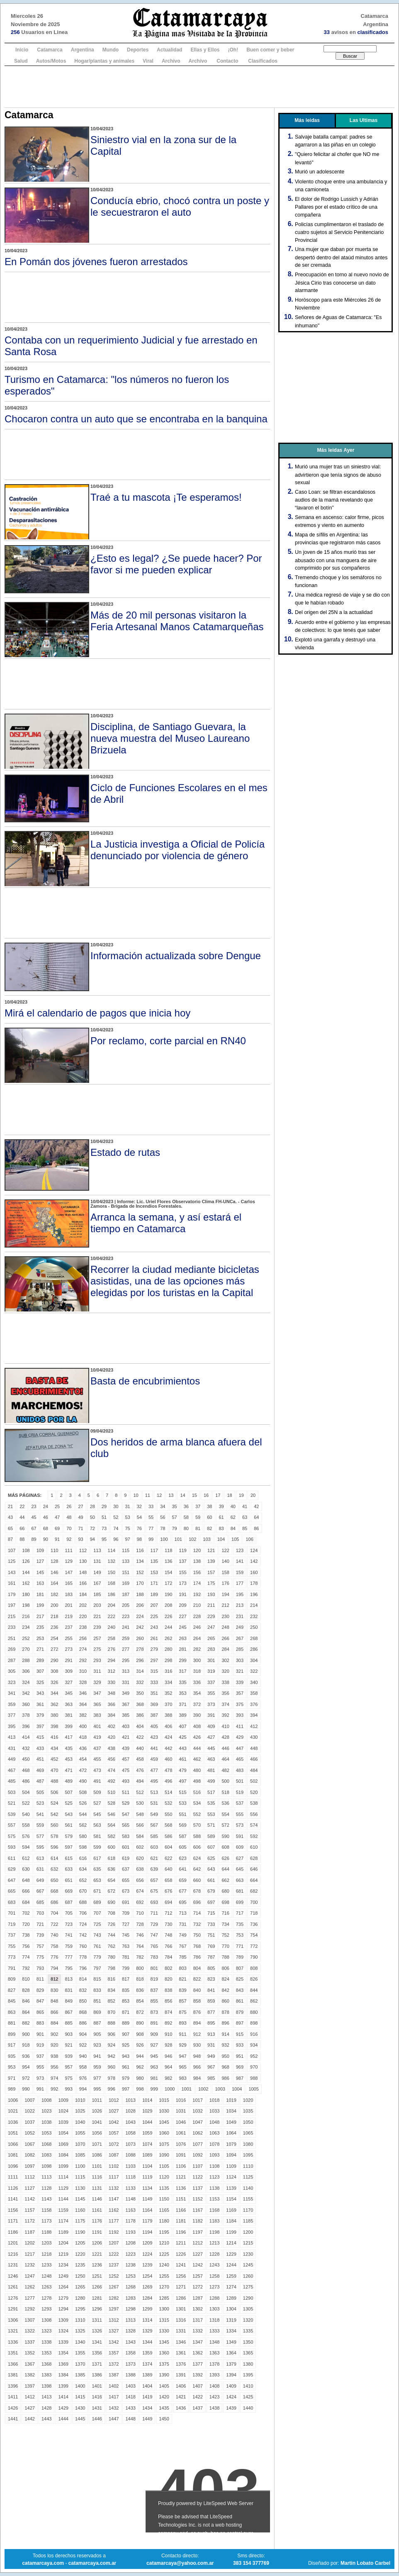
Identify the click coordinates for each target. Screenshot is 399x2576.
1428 (46, 2407)
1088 (130, 2154)
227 (182, 1616)
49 (80, 1517)
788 (225, 1957)
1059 (147, 2132)
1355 (80, 2352)
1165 (164, 2210)
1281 (97, 2298)
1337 (29, 2342)
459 (154, 1759)
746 (140, 1935)
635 (97, 1869)
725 (97, 1924)
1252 (114, 2276)
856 (168, 2000)
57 (174, 1517)
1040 (80, 2122)
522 (25, 1803)
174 (197, 1583)
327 (68, 1682)
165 (68, 1583)
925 (125, 2044)
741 (68, 1935)
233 (11, 1627)
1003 (220, 2088)
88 (21, 1539)
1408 (214, 2385)
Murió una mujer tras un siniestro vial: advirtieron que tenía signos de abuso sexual (338, 474)
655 (125, 1880)
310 (83, 1671)
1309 (63, 2320)
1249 (63, 2276)
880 (254, 2012)
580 (83, 1836)
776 (54, 1957)
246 (197, 1627)
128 (54, 1561)
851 (97, 2000)
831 (68, 1990)
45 (34, 1517)
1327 (114, 2330)
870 (111, 2012)
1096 (13, 2166)
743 (97, 1935)
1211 (181, 2242)
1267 (114, 2286)
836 (140, 1990)
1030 (164, 2110)
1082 (29, 2154)
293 (97, 1660)
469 (40, 1770)
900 (25, 2034)
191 (182, 1594)
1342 (114, 2342)
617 (97, 1858)
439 (125, 1748)
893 (182, 2022)
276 (111, 1649)
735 (239, 1924)
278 (140, 1649)
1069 (63, 2144)
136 (168, 1561)
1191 (97, 2232)
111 (68, 1550)
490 (83, 1781)
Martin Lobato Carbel (365, 2563)
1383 (46, 2374)
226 (168, 1616)
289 (40, 1660)
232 (254, 1616)
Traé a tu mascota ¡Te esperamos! (166, 497)
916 (254, 2034)
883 (40, 2022)
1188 (46, 2232)
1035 (248, 2110)
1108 (214, 2166)
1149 (147, 2198)
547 (125, 1814)
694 (168, 1902)
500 (225, 1781)
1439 (231, 2407)
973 (40, 2078)
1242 (197, 2264)
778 (83, 1957)
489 (68, 1781)
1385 (80, 2374)
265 (211, 1638)
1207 (114, 2242)
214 (254, 1605)
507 (68, 1792)
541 (40, 1814)
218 (54, 1616)
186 (111, 1594)
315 (154, 1671)
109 (40, 1550)
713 (182, 1913)
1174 (63, 2220)
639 (154, 1869)
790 (254, 1957)
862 (254, 2000)
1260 (248, 2276)
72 (92, 1528)
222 (111, 1616)
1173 (46, 2220)
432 (25, 1748)
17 (217, 1495)
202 (83, 1605)
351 (154, 1693)
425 (182, 1737)
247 (211, 1627)
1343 (130, 2342)
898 (254, 2022)
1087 (114, 2154)
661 (211, 1880)
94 (92, 1539)
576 (25, 1836)
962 (140, 2066)
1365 (248, 2352)
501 (239, 1781)
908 (140, 2034)
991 (40, 2088)
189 (154, 1594)
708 (111, 1913)
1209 (147, 2242)
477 (154, 1770)
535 (211, 1803)
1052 (29, 2132)
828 (25, 1990)
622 (168, 1858)
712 (168, 1913)
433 (40, 1748)
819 (154, 1978)
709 (125, 1913)
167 (97, 1583)
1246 (13, 2276)
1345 (164, 2342)
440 (140, 1748)
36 (186, 1506)
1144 (63, 2198)
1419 (147, 2396)
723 (68, 1924)
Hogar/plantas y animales (104, 61)
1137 (197, 2188)
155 (182, 1572)
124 (254, 1550)
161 (11, 1583)
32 (139, 1506)
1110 (248, 2166)
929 (182, 2044)
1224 (147, 2254)
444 (197, 1748)
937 (40, 2056)
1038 (46, 2122)
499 (211, 1781)
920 (54, 2044)
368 (140, 1704)
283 (211, 1649)
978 (111, 2078)
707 (97, 1913)
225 (154, 1616)
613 (40, 1858)
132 (111, 1561)
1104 (147, 2166)
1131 (97, 2188)
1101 (97, 2166)
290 (54, 1660)
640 (168, 1869)
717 (239, 1913)
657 (154, 1880)
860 (225, 2000)
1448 (130, 2418)
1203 (46, 2242)
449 (11, 1759)
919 (40, 2044)
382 (83, 1715)
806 (225, 1968)
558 (25, 1825)
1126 (13, 2188)
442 (168, 1748)
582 (111, 1836)
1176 (97, 2220)
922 (83, 2044)
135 (154, 1561)
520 (254, 1792)
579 (68, 1836)
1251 (97, 2276)
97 (127, 1539)
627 (239, 1858)
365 (97, 1704)
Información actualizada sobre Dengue (175, 955)
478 (168, 1770)
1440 (248, 2407)
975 (68, 2078)
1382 (29, 2374)
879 (239, 2012)
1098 (46, 2166)
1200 (248, 2232)
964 (168, 2066)
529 (125, 1803)
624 (197, 1858)
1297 (114, 2308)
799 (125, 1968)
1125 (248, 2176)
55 (150, 1517)
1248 (46, 2276)
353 (182, 1693)
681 (239, 1891)
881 (11, 2022)
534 (197, 1803)
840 (197, 1990)
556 (254, 1814)
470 (54, 1770)
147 (68, 1572)
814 (83, 1978)
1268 (130, 2286)
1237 (114, 2264)
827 (11, 1990)
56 (162, 1517)
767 (182, 1946)
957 (68, 2066)
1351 (13, 2352)
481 (211, 1770)
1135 (164, 2188)
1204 (63, 2242)
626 (225, 1858)
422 (140, 1737)
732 (197, 1924)
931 (211, 2044)
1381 (13, 2374)
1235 (80, 2264)
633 (68, 1869)
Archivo (171, 61)
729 (154, 1924)
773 (11, 1957)
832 (83, 1990)
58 (186, 1517)
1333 (214, 2330)
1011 (97, 2100)
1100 (80, 2166)
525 (68, 1803)
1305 (248, 2308)
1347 (197, 2342)
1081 (13, 2154)
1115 (80, 2176)
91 (57, 1539)
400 (83, 1726)
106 (249, 1539)
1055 (80, 2132)
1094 (231, 2154)
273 (68, 1649)
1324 (63, 2330)
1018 (214, 2100)
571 (211, 1825)
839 (182, 1990)
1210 (164, 2242)
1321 (13, 2330)
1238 (130, 2264)
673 (125, 1891)
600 (111, 1847)
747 (154, 1935)
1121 (181, 2176)
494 (140, 1781)
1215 (248, 2242)
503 (11, 1792)
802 (168, 1968)
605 (182, 1847)
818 (140, 1978)
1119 (147, 2176)
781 (125, 1957)
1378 (214, 2364)
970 (254, 2066)
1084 (63, 2154)
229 (211, 1616)
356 (225, 1693)
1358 (130, 2352)
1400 (80, 2385)
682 (254, 1891)
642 (197, 1869)
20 (253, 1495)
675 (154, 1891)
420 (111, 1737)
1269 (147, 2286)
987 (239, 2078)
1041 (97, 2122)
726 (111, 1924)
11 (147, 1495)
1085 (80, 2154)
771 (239, 1946)
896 (225, 2022)
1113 (46, 2176)
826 (254, 1978)
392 (225, 1715)
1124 (231, 2176)
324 (25, 1682)
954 (25, 2066)
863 (11, 2012)
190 (168, 1594)
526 (83, 1803)
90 (45, 1539)
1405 (164, 2385)
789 (239, 1957)
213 (239, 1605)
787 (211, 1957)
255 (68, 1638)
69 (57, 1528)
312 (111, 1671)
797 (97, 1968)
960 (111, 2066)
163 (40, 1583)
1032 (197, 2110)
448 (254, 1748)
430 (254, 1737)
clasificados (373, 32)
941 (97, 2056)
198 (25, 1605)
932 (225, 2044)
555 (239, 1814)
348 (111, 1693)
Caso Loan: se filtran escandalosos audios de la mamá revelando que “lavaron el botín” (335, 500)
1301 (181, 2308)
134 (140, 1561)
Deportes (137, 50)
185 (97, 1594)
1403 (130, 2385)
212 (225, 1605)
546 (111, 1814)
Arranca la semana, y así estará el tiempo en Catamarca (165, 1222)
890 (140, 2022)
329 (97, 1682)
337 (211, 1682)
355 (211, 1693)
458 (140, 1759)
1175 (80, 2220)
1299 (147, 2308)
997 (125, 2088)
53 (127, 1517)
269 (11, 1649)
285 (239, 1649)
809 (11, 1978)
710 (140, 1913)
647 (11, 1880)
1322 (29, 2330)
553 (211, 1814)
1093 (214, 2154)
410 (225, 1726)
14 (182, 1495)
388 (168, 1715)
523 (40, 1803)
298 (168, 1660)
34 (162, 1506)
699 (239, 1902)
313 (125, 1671)
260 (140, 1638)
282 (197, 1649)
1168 (214, 2210)
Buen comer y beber (270, 50)
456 (111, 1759)
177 (239, 1583)
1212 (197, 2242)
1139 (231, 2188)
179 (11, 1594)
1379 (231, 2364)
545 (97, 1814)
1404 (147, 2385)
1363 (214, 2352)
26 (68, 1506)
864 (25, 2012)
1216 (13, 2254)
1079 (231, 2144)
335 (182, 1682)
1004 (237, 2088)
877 (211, 2012)
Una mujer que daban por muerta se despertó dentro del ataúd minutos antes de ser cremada (341, 257)
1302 (197, 2308)
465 (239, 1759)
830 (54, 1990)
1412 (29, 2396)
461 (182, 1759)
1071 (97, 2144)
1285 (164, 2298)
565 (125, 1825)
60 (209, 1517)
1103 (130, 2166)
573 (239, 1825)
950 (225, 2056)
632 (54, 1869)
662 (225, 1880)
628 (254, 1858)
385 (125, 1715)
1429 (63, 2407)
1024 (63, 2110)
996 (111, 2088)
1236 (97, 2264)
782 (140, 1957)
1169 (231, 2210)
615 (68, 1858)
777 (68, 1957)
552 (197, 1814)
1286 (181, 2298)
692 (140, 1902)
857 (182, 2000)
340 (254, 1682)
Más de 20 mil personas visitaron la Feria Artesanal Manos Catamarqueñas (177, 620)
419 (97, 1737)
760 (83, 1946)
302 (225, 1660)
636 (111, 1869)
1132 (114, 2188)
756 (25, 1946)
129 (68, 1561)
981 (154, 2078)
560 (54, 1825)
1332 (197, 2330)
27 (80, 1506)
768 (197, 1946)
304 (254, 1660)
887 (97, 2022)
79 (174, 1528)
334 (168, 1682)
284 (225, 1649)
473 (97, 1770)
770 (225, 1946)
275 (97, 1649)
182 (54, 1594)
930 (197, 2044)
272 (54, 1649)
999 (154, 2088)
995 (97, 2088)
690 (111, 1902)
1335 (248, 2330)
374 (225, 1704)
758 (54, 1946)
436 (83, 1748)
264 (197, 1638)
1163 (130, 2210)
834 (111, 1990)
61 (221, 1517)
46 (45, 1517)
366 (111, 1704)
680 (225, 1891)
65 (10, 1528)
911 (182, 2034)
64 (256, 1517)
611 (11, 1858)
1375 (164, 2364)
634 (83, 1869)
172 (168, 1583)
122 (225, 1550)
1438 (214, 2407)
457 (125, 1759)
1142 (29, 2198)
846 (25, 2000)
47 (57, 1517)
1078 (214, 2144)
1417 (114, 2396)
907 (125, 2034)
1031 (181, 2110)
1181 (181, 2220)
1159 (63, 2210)
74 (115, 1528)
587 (182, 1836)
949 (211, 2056)
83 (221, 1528)
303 (239, 1660)
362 (54, 1704)
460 (168, 1759)
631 (40, 1869)
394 (254, 1715)
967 (211, 2066)
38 (209, 1506)
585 (154, 1836)
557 (11, 1825)
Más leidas (307, 120)
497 (182, 1781)
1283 (130, 2298)
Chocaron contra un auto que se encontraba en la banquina (136, 418)
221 (97, 1616)
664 (254, 1880)
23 (34, 1506)
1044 (147, 2122)
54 (139, 1517)
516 (197, 1792)
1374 (147, 2364)
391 (211, 1715)
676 (168, 1891)
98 (139, 1539)
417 (68, 1737)
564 (111, 1825)
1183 (214, 2220)
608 (225, 1847)
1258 (214, 2276)
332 (140, 1682)
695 (182, 1902)
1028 (130, 2110)
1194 (147, 2232)
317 (182, 1671)
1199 (231, 2232)
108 (25, 1550)
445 (211, 1748)
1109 (231, 2166)
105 (235, 1539)
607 (211, 1847)
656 (140, 1880)
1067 (29, 2144)
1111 (13, 2176)
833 (97, 1990)
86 (256, 1528)
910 (168, 2034)
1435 (164, 2407)
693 (154, 1902)
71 (80, 1528)
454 (83, 1759)
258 (111, 1638)
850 (83, 2000)
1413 (46, 2396)
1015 (164, 2100)
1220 (80, 2254)
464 (225, 1759)
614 (54, 1858)
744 (111, 1935)
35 (174, 1506)
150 (111, 1572)
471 (68, 1770)
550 (168, 1814)
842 (225, 1990)
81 (197, 1528)
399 (68, 1726)
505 (40, 1792)
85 (244, 1528)
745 (125, 1935)
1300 (164, 2308)
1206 (97, 2242)
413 (11, 1737)
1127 (29, 2188)
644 (225, 1869)
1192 (114, 2232)
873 (154, 2012)
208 (168, 1605)
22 (21, 1506)
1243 (214, 2264)
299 (182, 1660)
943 (125, 2056)
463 (211, 1759)
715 (211, 1913)
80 (186, 1528)
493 (125, 1781)
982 (168, 2078)
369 (154, 1704)
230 (225, 1616)
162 (25, 1583)
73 (104, 1528)
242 (140, 1627)
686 (54, 1902)
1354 (63, 2352)
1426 (13, 2407)
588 (197, 1836)
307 (40, 1671)
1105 (164, 2166)
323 (11, 1682)
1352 (29, 2352)
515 (182, 1792)
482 (225, 1770)
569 (182, 1825)
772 (254, 1946)
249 (239, 1627)
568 (168, 1825)
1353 (46, 2352)
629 (11, 1869)
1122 (197, 2176)
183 (68, 1594)
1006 (13, 2100)
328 (83, 1682)
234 (25, 1627)
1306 (13, 2320)
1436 (181, 2407)
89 (34, 1539)
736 (254, 1924)
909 (154, 2034)
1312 (114, 2320)
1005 (253, 2088)
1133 (130, 2188)
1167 (197, 2210)
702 (25, 1913)
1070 (80, 2144)
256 (83, 1638)
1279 (63, 2298)
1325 (80, 2330)
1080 (248, 2144)
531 (154, 1803)
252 (25, 1638)
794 (54, 1968)
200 (54, 1605)
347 (97, 1693)
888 (111, 2022)
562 (83, 1825)
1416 (97, 2396)
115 (125, 1550)
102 (192, 1539)
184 (83, 1594)
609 (239, 1847)
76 (139, 1528)
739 (40, 1935)
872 (140, 2012)
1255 (164, 2276)
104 (221, 1539)
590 (225, 1836)
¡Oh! (233, 50)
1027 (114, 2110)
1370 (80, 2364)
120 (197, 1550)
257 (97, 1638)
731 (182, 1924)
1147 (114, 2198)
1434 (147, 2407)
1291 (13, 2308)
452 (54, 1759)
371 (182, 1704)
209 (182, 1605)
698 (225, 1902)
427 (211, 1737)
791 (11, 1968)
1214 (231, 2242)
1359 (147, 2352)
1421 (181, 2396)
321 (239, 1671)
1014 (147, 2100)
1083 (46, 2154)
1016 (181, 2100)
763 (125, 1946)
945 (154, 2056)
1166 (181, 2210)
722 (54, 1924)
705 (68, 1913)
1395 (248, 2374)
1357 (114, 2352)
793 (40, 1968)
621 (154, 1858)
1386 (97, 2374)
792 (25, 1968)
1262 (29, 2286)
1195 (164, 2232)
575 (11, 1836)
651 (68, 1880)
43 (10, 1517)
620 (140, 1858)
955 (40, 2066)
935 (11, 2056)
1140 (248, 2188)
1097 (29, 2166)
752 (225, 1935)
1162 (114, 2210)
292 (83, 1660)
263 (182, 1638)
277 (125, 1649)
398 (54, 1726)
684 (25, 1902)
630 (25, 1869)
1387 (114, 2374)
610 (254, 1847)
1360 (164, 2352)
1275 (248, 2286)
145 (40, 1572)
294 (111, 1660)
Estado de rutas (125, 1152)
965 (182, 2066)
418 (83, 1737)
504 (25, 1792)
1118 (130, 2176)
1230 (248, 2254)
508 (83, 1792)
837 (154, 1990)
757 (40, 1946)
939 (68, 2056)
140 (225, 1561)
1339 (63, 2342)
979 (125, 2078)
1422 (197, 2396)
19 (241, 1495)
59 (197, 1517)
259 (125, 1638)
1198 (214, 2232)
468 (25, 1770)
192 (197, 1594)
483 (239, 1770)
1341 (97, 2342)
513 (154, 1792)
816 (111, 1978)
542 (54, 1814)
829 (40, 1990)
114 (111, 1550)
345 (68, 1693)
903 (68, 2034)
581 (97, 1836)
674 (140, 1891)
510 (111, 1792)
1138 (214, 2188)
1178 (130, 2220)
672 (111, 1891)
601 (125, 1847)
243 (154, 1627)
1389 (147, 2374)
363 (68, 1704)
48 (68, 1517)
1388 (130, 2374)
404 (140, 1726)
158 (225, 1572)
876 (197, 2012)
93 (80, 1539)
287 (11, 1660)
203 (97, 1605)
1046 (181, 2122)
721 (40, 1924)
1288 (214, 2298)
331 (125, 1682)
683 (11, 1902)
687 (68, 1902)
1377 (197, 2364)
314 (140, 1671)
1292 (29, 2308)
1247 (29, 2276)
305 (11, 1671)
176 (225, 1583)
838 (168, 1990)
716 (225, 1913)
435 (68, 1748)
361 (40, 1704)
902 (54, 2034)
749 (182, 1935)
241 (125, 1627)
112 (83, 1550)
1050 (248, 2122)
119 (182, 1550)
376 (254, 1704)
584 (140, 1836)
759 (68, 1946)
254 (54, 1638)
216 (25, 1616)
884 (54, 2022)
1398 (46, 2385)
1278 (46, 2298)
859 (211, 2000)
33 (150, 1506)
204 (111, 1605)
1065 (248, 2132)
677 (182, 1891)
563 (97, 1825)
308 (54, 1671)
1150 (164, 2198)
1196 (181, 2232)
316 (168, 1671)
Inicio (21, 50)
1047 (197, 2122)
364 (83, 1704)
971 (11, 2078)
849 (68, 2000)
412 (254, 1726)
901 (40, 2034)
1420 (164, 2396)
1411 (13, 2396)
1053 (46, 2132)
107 (11, 1550)
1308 (46, 2320)
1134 (147, 2188)
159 (239, 1572)
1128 (46, 2188)
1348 (214, 2342)
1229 (231, 2254)
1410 (248, 2385)
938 (54, 2056)
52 (115, 1517)
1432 (114, 2407)
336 (197, 1682)
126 (25, 1561)
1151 (181, 2198)
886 (83, 2022)
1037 (29, 2122)
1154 (231, 2198)
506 (54, 1792)
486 (25, 1781)
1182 (197, 2220)
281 (182, 1649)
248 (225, 1627)
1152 (197, 2198)
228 (197, 1616)
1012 (114, 2100)
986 (225, 2078)
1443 (46, 2418)
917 (11, 2044)
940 (83, 2056)
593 (11, 1847)
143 (11, 1572)
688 (83, 1902)
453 (68, 1759)
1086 (97, 2154)
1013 (130, 2100)
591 (239, 1836)
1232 (29, 2264)
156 (197, 1572)
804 (197, 1968)
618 (111, 1858)
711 (154, 1913)
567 (154, 1825)
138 (197, 1561)
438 (111, 1748)
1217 (29, 2254)
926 (140, 2044)
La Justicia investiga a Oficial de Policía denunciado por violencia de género (177, 849)
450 (25, 1759)
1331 (181, 2330)
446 (225, 1748)
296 (140, 1660)
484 (254, 1770)
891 (154, 2022)
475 (125, 1770)
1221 (97, 2254)
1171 (13, 2220)
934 (254, 2044)
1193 (130, 2232)
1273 (214, 2286)
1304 (231, 2308)
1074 (147, 2144)
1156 (13, 2210)
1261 (13, 2286)
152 (140, 1572)
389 (182, 1715)
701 (11, 1913)
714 (197, 1913)
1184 (231, 2220)
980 (140, 2078)
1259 (231, 2276)
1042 (114, 2122)
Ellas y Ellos (204, 50)
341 (11, 1693)
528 (111, 1803)
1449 (147, 2418)
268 (254, 1638)
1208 (130, 2242)
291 (68, 1660)
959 (97, 2066)
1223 (130, 2254)
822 (197, 1978)
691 (125, 1902)
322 (254, 1671)
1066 (13, 2144)
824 (225, 1978)
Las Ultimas (363, 120)
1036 (13, 2122)
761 (97, 1946)
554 (225, 1814)
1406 (181, 2385)
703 (40, 1913)
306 (25, 1671)
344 (54, 1693)
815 (97, 1978)
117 (154, 1550)
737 (11, 1935)
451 (40, 1759)
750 (197, 1935)
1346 (181, 2342)
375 (239, 1704)
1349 (231, 2342)
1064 (231, 2132)
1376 (181, 2364)
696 (197, 1902)
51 (104, 1517)
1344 (147, 2342)
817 (125, 1978)
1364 (231, 2352)
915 (239, 2034)
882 (25, 2022)
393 (239, 1715)
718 (254, 1913)
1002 (203, 2088)
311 (97, 1671)
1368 (46, 2364)
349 (125, 1693)
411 (239, 1726)
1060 (164, 2132)
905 (97, 2034)
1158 (46, 2210)
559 (40, 1825)
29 (104, 1506)
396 (25, 1726)
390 (197, 1715)
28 (92, 1506)
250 (254, 1627)
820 (168, 1978)
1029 (147, 2110)
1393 (214, 2374)
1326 (97, 2330)
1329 (147, 2330)
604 (168, 1847)
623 (182, 1858)
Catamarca (49, 50)
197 (11, 1605)
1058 (130, 2132)
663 (239, 1880)
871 (125, 2012)
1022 (29, 2110)
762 (111, 1946)
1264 (63, 2286)
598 (83, 1847)
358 (254, 1693)
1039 (63, 2122)
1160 (80, 2210)
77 (150, 1528)
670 (83, 1891)
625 (211, 1858)
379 (40, 1715)
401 (97, 1726)
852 (111, 2000)
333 (154, 1682)
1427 (29, 2407)
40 (233, 1506)
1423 (214, 2396)
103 (206, 1539)
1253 (130, 2276)
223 (125, 1616)
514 (168, 1792)
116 (140, 1550)
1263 (46, 2286)
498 (197, 1781)
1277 (29, 2298)
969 (239, 2066)
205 (125, 1605)
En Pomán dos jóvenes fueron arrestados (96, 261)
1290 (248, 2298)
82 (209, 1528)
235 (40, 1627)
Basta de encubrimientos (145, 1381)
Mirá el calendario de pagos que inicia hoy (97, 1013)
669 (68, 1891)
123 (239, 1550)
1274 (231, 2286)
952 (254, 2056)
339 (239, 1682)
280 (168, 1649)
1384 (63, 2374)
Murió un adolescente (319, 172)
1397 (29, 2385)
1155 (248, 2198)
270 (25, 1649)
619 (125, 1858)
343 (40, 1693)
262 (168, 1638)
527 (97, 1803)
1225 (164, 2254)
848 (54, 2000)
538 (254, 1803)
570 (197, 1825)
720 (25, 1924)
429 (239, 1737)
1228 (214, 2254)
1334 (231, 2330)
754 (254, 1935)
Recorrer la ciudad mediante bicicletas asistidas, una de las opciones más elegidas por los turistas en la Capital (174, 1281)
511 (125, 1792)
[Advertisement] (199, 86)
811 (40, 1978)
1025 (80, 2110)
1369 (63, 2364)
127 (40, 1561)
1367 (29, 2364)
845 (11, 2000)
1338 (46, 2342)
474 (111, 1770)
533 (182, 1803)
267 (239, 1638)
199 (40, 1605)
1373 (130, 2364)
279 (154, 1649)
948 (197, 2056)
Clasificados (262, 61)
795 (68, 1968)
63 (244, 1517)
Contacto (227, 61)
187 (125, 1594)
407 (182, 1726)
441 (154, 1748)
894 (197, 2022)
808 (254, 1968)
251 (11, 1638)
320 (225, 1671)
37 (197, 1506)
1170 (248, 2210)
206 (140, 1605)
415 (40, 1737)
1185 (248, 2220)
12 (159, 1495)
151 (125, 1572)
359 (11, 1704)
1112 (29, 2176)
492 (111, 1781)
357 (239, 1693)
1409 (231, 2385)
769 (211, 1946)
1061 (181, 2132)
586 (168, 1836)
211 (211, 1605)
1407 (197, 2385)
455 (97, 1759)
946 (168, 2056)
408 (197, 1726)
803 (182, 1968)
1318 (214, 2320)
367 (125, 1704)
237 (68, 1627)
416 (54, 1737)
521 (11, 1803)
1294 (63, 2308)
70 (68, 1528)
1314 (147, 2320)
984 (197, 2078)
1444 (63, 2418)
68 (45, 1528)
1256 (181, 2276)
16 (206, 1495)
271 (40, 1649)
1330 (164, 2330)
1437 (197, 2407)
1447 (114, 2418)
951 (239, 2056)
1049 (231, 2122)
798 (111, 1968)
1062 (197, 2132)
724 (83, 1924)
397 (40, 1726)
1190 (80, 2232)
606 (197, 1847)
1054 (63, 2132)
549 (154, 1814)
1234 (63, 2264)
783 (154, 1957)
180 (25, 1594)
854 (140, 2000)
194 (225, 1594)
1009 (63, 2100)
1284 (147, 2298)
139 (211, 1561)
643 (211, 1869)
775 (40, 1957)
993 (68, 2088)
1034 (231, 2110)
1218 (46, 2254)
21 (10, 1506)
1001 (186, 2088)
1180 (164, 2220)
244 (168, 1627)
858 (197, 2000)
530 (140, 1803)
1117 (114, 2176)
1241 (181, 2264)
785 (182, 1957)
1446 (97, 2418)
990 (25, 2088)
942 (111, 2056)
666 (25, 1891)
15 (194, 1495)
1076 (181, 2144)
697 (211, 1902)
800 (140, 1968)
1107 (197, 2166)
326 (54, 1682)
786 (197, 1957)
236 (54, 1627)
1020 (248, 2100)
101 (178, 1539)
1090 (164, 2154)
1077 (197, 2144)
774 (25, 1957)
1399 (63, 2385)
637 (125, 1869)
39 (221, 1506)
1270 (164, 2286)
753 (239, 1935)
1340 (80, 2342)
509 (97, 1792)
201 (68, 1605)
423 (154, 1737)
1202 (29, 2242)
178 (254, 1583)
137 (182, 1561)
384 (111, 1715)
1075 (164, 2144)
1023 (46, 2110)
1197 (197, 2232)
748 (168, 1935)
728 (140, 1924)
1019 (231, 2100)
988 (254, 2078)
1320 (248, 2320)
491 (97, 1781)
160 (254, 1572)
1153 (214, 2198)
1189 (63, 2232)
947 (182, 2056)
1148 (130, 2198)
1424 (231, 2396)
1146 (97, 2198)
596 (54, 1847)
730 (168, 1924)
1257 (197, 2276)
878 (225, 2012)
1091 (181, 2154)
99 (150, 1539)
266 (225, 1638)
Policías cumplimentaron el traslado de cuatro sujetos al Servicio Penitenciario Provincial (339, 232)
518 (225, 1792)
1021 (13, 2110)
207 (154, 1605)
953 (11, 2066)
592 (254, 1836)
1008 (46, 2100)
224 (140, 1616)
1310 (80, 2320)
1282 (114, 2298)
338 (225, 1682)
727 (125, 1924)
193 (211, 1594)
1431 (97, 2407)
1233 (46, 2264)
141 (239, 1561)
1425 (248, 2396)
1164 (147, 2210)
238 (83, 1627)
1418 (130, 2396)
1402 (114, 2385)
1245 (248, 2264)
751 (211, 1935)
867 (68, 2012)
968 (225, 2066)
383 (97, 1715)
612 (25, 1858)
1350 (248, 2342)
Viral (148, 61)
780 (111, 1957)
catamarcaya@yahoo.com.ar (180, 2563)
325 (40, 1682)
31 (127, 1506)
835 (125, 1990)
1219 (63, 2254)
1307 (29, 2320)
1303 (214, 2308)
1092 (197, 2154)
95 (104, 1539)
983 (182, 2078)
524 (54, 1803)
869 (97, 2012)
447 (239, 1748)
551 (182, 1814)
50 (92, 1517)
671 (97, 1891)
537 (239, 1803)
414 (25, 1737)
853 (125, 2000)
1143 (46, 2198)
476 (140, 1770)
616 (83, 1858)
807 (239, 1968)
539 (11, 1814)
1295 (80, 2308)
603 (154, 1847)
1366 (13, 2364)
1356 (97, 2352)
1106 (181, 2166)
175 (211, 1583)
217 (40, 1616)
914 (225, 2034)
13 (170, 1495)
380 (54, 1715)
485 (11, 1781)
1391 (181, 2374)
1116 (97, 2176)
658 (168, 1880)
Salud (21, 61)
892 (168, 2022)
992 (54, 2088)
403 (125, 1726)
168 (111, 1583)
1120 (164, 2176)
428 (225, 1737)
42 (256, 1506)
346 (83, 1693)
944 (140, 2056)
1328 (130, 2330)
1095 (248, 2154)
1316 (181, 2320)
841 (211, 1990)
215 (11, 1616)
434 (54, 1748)
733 (211, 1924)
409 (211, 1726)
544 (83, 1814)
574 (254, 1825)
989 (11, 2088)
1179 (147, 2220)
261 (154, 1638)
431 (11, 1748)
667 (40, 1891)
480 (197, 1770)
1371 (97, 2364)
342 (25, 1693)
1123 (214, 2176)
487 (40, 1781)
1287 (197, 2298)
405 (154, 1726)
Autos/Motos (51, 61)
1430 (80, 2407)
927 (154, 2044)
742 (83, 1935)
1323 (46, 2330)
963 (154, 2066)
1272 (197, 2286)
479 (182, 1770)
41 (244, 1506)
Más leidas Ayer (336, 450)
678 (197, 1891)
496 (168, 1781)
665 (11, 1891)
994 (83, 2088)
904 (83, 2034)
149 (97, 1572)
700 (254, 1902)
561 (68, 1825)
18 (229, 1495)
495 (154, 1781)
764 (140, 1946)
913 (211, 2034)
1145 (80, 2198)
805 (211, 1968)
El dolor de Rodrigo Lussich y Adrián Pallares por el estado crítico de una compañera (336, 207)
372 (197, 1704)
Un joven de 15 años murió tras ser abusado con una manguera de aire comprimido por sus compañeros (336, 560)
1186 (13, 2232)
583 (125, 1836)
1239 (147, 2264)
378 (25, 1715)
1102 (114, 2166)
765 (154, 1946)
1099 (63, 2166)
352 (168, 1693)
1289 (231, 2298)
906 (111, 2034)
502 (254, 1781)
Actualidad (169, 50)
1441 (13, 2418)
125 (11, 1561)
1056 (97, 2132)
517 (211, 1792)
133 (125, 1561)
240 (111, 1627)
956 (54, 2066)
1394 (231, 2374)
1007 (29, 2100)
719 (11, 1924)
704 (54, 1913)
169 (125, 1583)
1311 (97, 2320)
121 (211, 1550)
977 (97, 2078)
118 (168, 1550)
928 (168, 2044)
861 (239, 2000)
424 (168, 1737)
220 (83, 1616)
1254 (147, 2276)
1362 (197, 2352)
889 (125, 2022)
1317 (197, 2320)
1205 (80, 2242)
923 (97, 2044)
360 (25, 1704)
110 (54, 1550)
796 (83, 1968)
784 (168, 1957)
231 (239, 1616)
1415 (80, 2396)
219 (68, 1616)
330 (111, 1682)
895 (211, 2022)
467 (11, 1770)
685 (40, 1902)
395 (11, 1726)
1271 (181, 2286)
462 (197, 1759)
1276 (13, 2298)
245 (182, 1627)
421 (125, 1737)
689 (97, 1902)
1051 (13, 2132)
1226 (181, 2254)
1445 (80, 2418)
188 (140, 1594)
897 (239, 2022)
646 (254, 1869)
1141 (13, 2198)
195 (239, 1594)
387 (154, 1715)
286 (254, 1649)
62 (233, 1517)
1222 (114, 2254)
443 (182, 1748)
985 (211, 2078)
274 (83, 1649)
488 (54, 1781)
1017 (197, 2100)
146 (54, 1572)
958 (83, 2066)
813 (68, 1978)
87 (10, 1539)
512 (140, 1792)
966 (197, 2066)
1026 (97, 2110)
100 (164, 1539)
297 (154, 1660)
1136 (181, 2188)
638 (140, 1869)
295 (125, 1660)
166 (83, 1583)
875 (182, 2012)
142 (254, 1561)
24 (45, 1506)
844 (254, 1990)
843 (239, 1990)
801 (154, 1968)
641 (182, 1869)
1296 (97, 2308)
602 (140, 1847)
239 (97, 1627)
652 (83, 1880)
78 (162, 1528)
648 (25, 1880)
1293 (46, 2308)
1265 (80, 2286)
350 (140, 1693)
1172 (29, 2220)
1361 (181, 2352)
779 (97, 1957)
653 (97, 1880)
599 (97, 1847)
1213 (214, 2242)
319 (211, 1671)
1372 (114, 2364)
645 (239, 1869)
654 (111, 1880)
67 (34, 1528)
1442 (29, 2418)
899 (11, 2034)
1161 (97, 2210)
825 (239, 1978)
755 (11, 1946)
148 (83, 1572)
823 (211, 1978)
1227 (197, 2254)
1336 (13, 2342)
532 (168, 1803)
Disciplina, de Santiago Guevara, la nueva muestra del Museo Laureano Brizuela (170, 738)
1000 (170, 2088)
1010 (80, 2100)
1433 (130, 2407)
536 (225, 1803)
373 (211, 1704)
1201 (13, 2242)
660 (197, 1880)
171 (154, 1583)
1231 (13, 2264)
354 (197, 1693)
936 (25, 2056)
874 (168, 2012)
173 (182, 1583)
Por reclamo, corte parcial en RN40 (168, 1040)
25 (57, 1506)
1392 (197, 2374)
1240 (164, 2264)
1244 (231, 2264)
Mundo (110, 50)
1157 (29, 2210)
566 (140, 1825)
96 (115, 1539)
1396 (13, 2385)
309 (68, 1671)
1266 (97, 2286)
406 (168, 1726)
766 (168, 1946)
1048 (214, 2122)
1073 (130, 2144)
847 (40, 2000)
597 (68, 1847)
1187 (29, 2232)
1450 (164, 2418)
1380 (248, 2364)
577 (40, 1836)
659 (182, 1880)
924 (111, 2044)
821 (182, 1978)
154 (168, 1572)
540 (25, 1814)
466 (254, 1759)
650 (54, 1880)
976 (83, 2078)
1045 (164, 2122)
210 (197, 1605)
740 (54, 1935)
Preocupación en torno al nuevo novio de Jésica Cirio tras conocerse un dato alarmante (342, 282)
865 (40, 2012)
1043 (130, 2122)
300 (197, 1660)
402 (111, 1726)
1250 (80, 2276)
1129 (63, 2188)
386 (140, 1715)
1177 (114, 2220)
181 (40, 1594)
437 (97, 1748)
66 (21, 1528)
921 (68, 2044)
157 (211, 1572)
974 (54, 2078)
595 (40, 1847)
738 (25, 1935)
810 (25, 1978)
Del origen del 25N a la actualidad (333, 612)
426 (197, 1737)
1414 (63, 2396)
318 (197, 1671)
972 (25, 2078)
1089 (147, 2154)
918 (25, 2044)
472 (83, 1770)
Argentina (82, 50)
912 (197, 2034)
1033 (214, 2110)
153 (154, 1572)
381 (68, 1715)
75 (127, 1528)
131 (97, 1561)
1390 (164, 2374)
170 (140, 1583)
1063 (214, 2132)
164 (54, 1583)
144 (25, 1572)
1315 (164, 2320)
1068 (46, 2144)
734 (225, 1924)
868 (83, 2012)
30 (115, 1506)
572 (225, 1825)
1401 (97, 2385)
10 (135, 1495)
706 (83, 1913)
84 (233, 1528)
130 (83, 1561)
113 (97, 1550)
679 (211, 1891)
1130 (80, 2188)
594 (25, 1847)
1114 (63, 2176)
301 (211, 1660)
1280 (80, 2298)
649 (40, 1880)
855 (154, 2000)
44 (21, 1517)
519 (239, 1792)
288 (25, 1660)
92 (68, 1539)
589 (211, 1836)
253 (40, 1638)
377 (11, 1715)
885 (68, 2022)
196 (254, 1594)
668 (54, 1891)
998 (140, 2088)
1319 (231, 2320)
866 (54, 2012)
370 (168, 1704)
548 (140, 1814)
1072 (114, 2144)
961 (125, 2066)
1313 (130, 2320)
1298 (130, 2308)
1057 (114, 2132)
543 (68, 1814)
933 (239, 2044)
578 (54, 1836)
